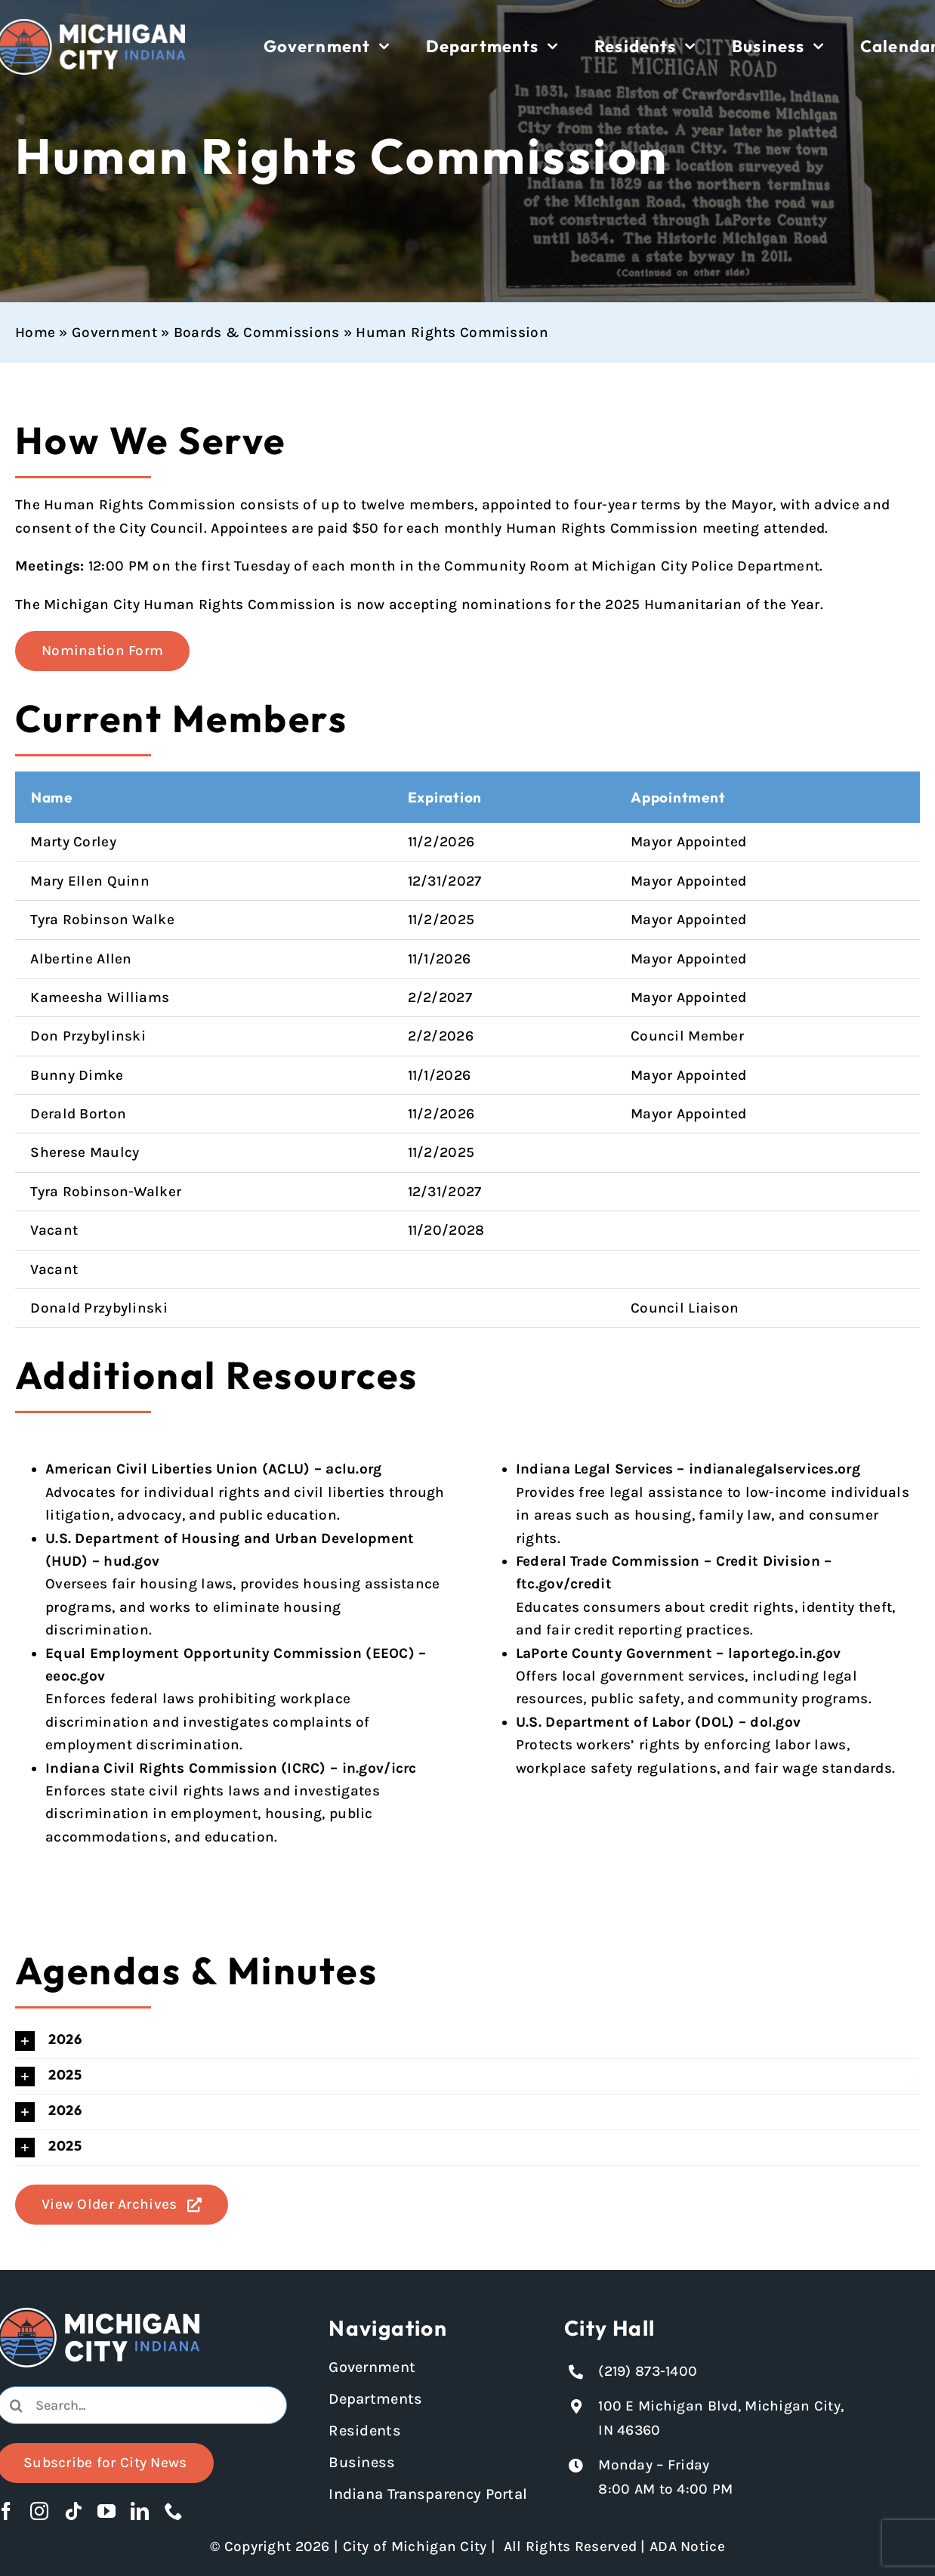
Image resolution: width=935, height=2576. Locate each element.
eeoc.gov (75, 1676)
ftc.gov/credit (564, 1584)
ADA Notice (687, 2546)
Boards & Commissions (257, 332)
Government (114, 332)
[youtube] (106, 2511)
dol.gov (775, 1722)
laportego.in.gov (784, 1653)
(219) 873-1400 (647, 2371)
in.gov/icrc (379, 1768)
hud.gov (131, 1561)
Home (35, 332)
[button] (467, 2041)
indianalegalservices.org (774, 1469)
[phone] (174, 2511)
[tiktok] (73, 2511)
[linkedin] (140, 2511)
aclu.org (353, 1469)
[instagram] (39, 2511)
